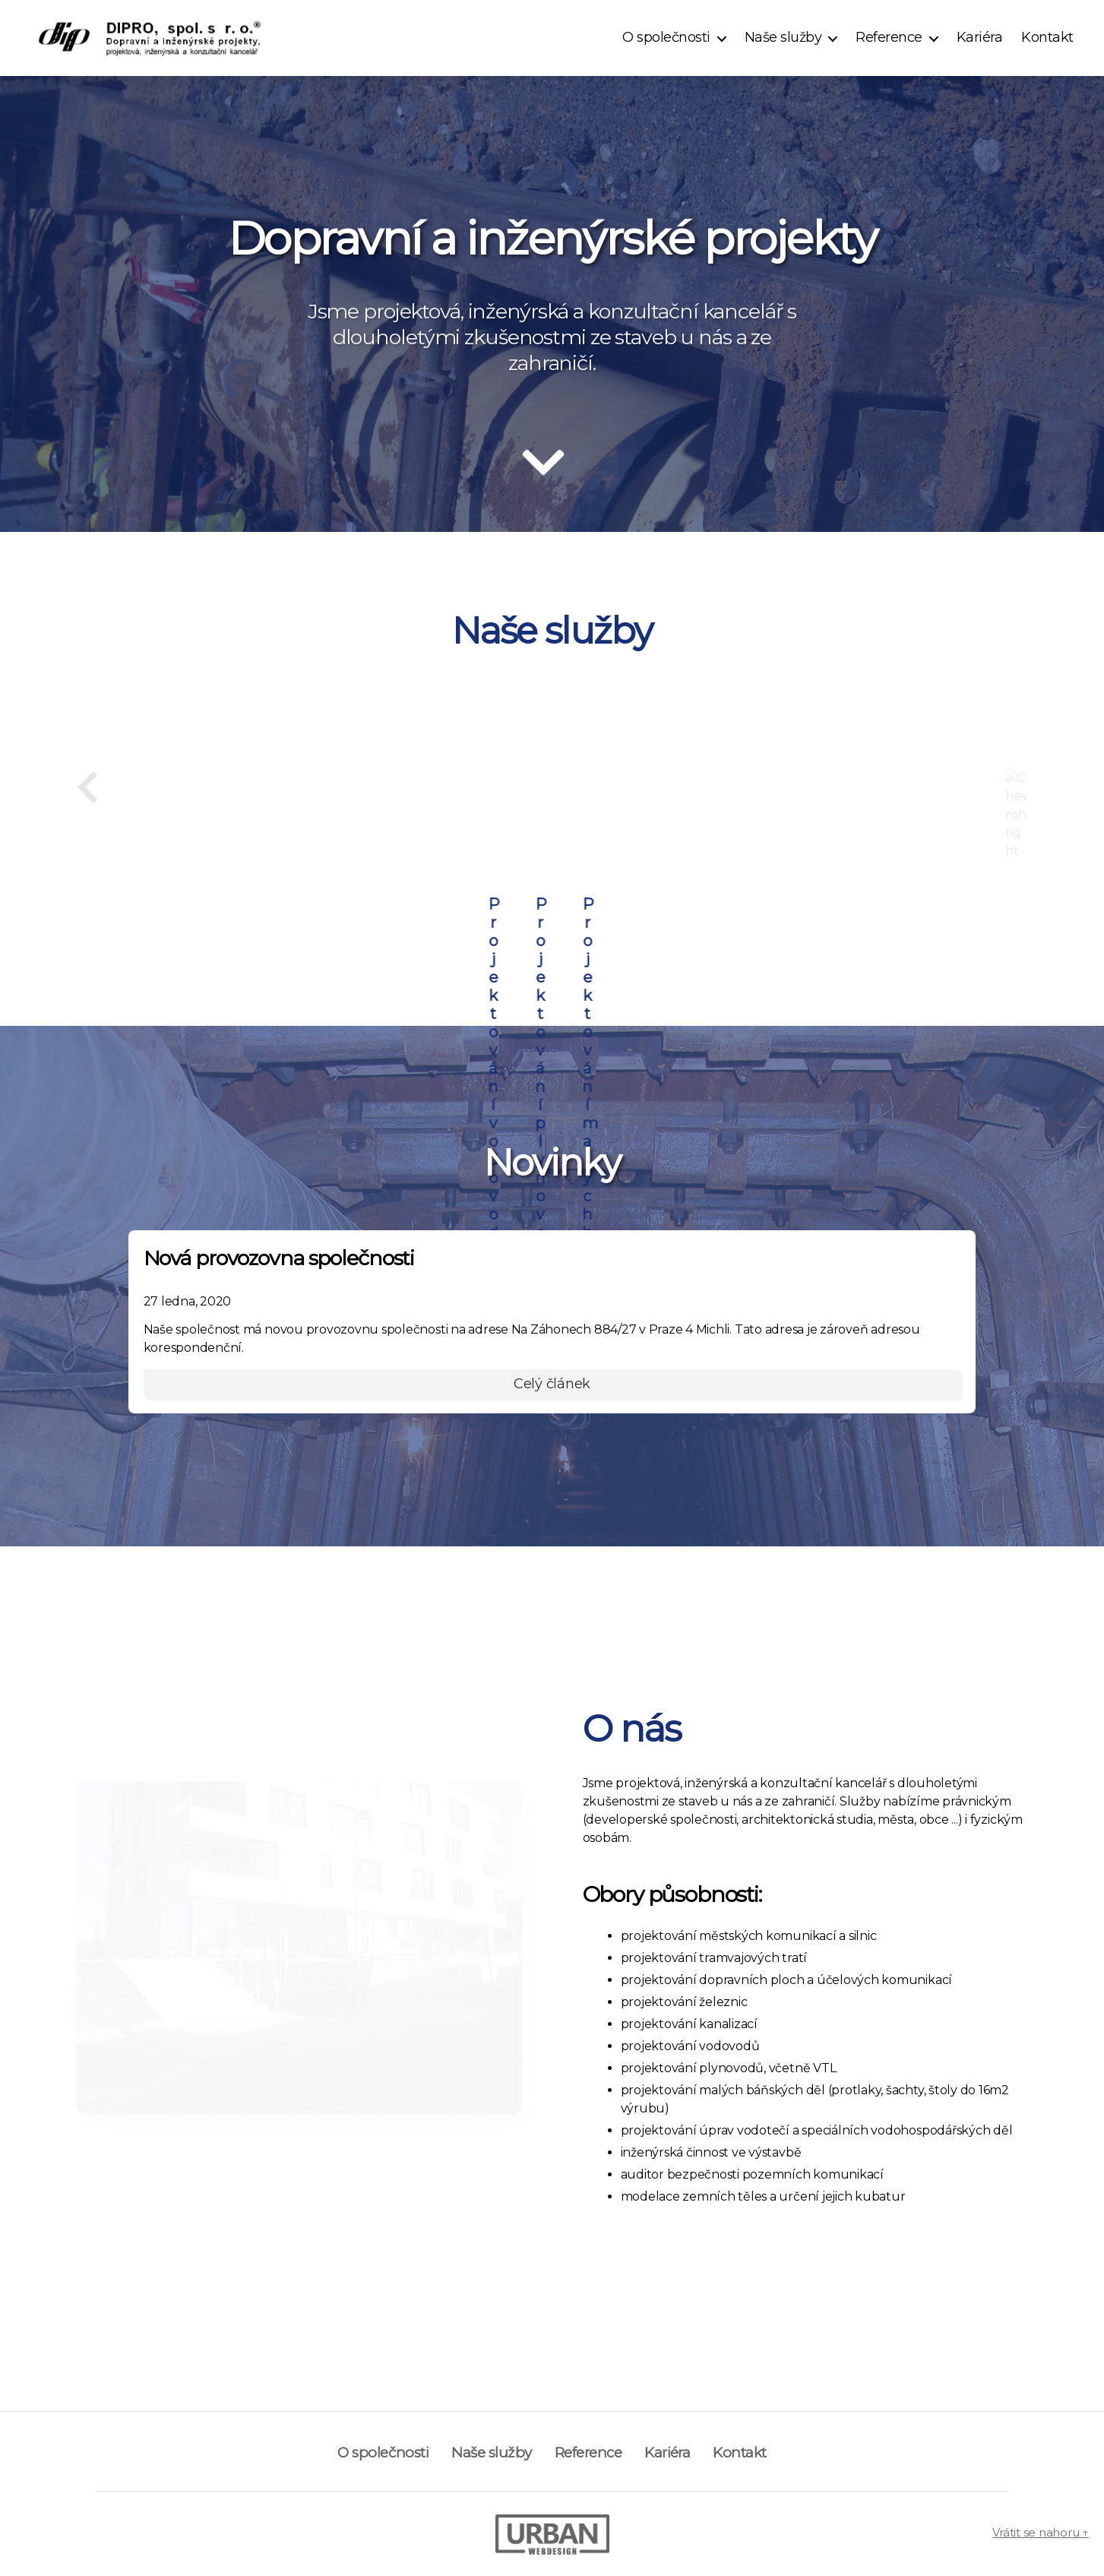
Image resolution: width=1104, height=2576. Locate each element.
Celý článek (552, 1382)
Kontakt (1047, 38)
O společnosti (666, 38)
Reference (889, 38)
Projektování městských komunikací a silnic (834, 806)
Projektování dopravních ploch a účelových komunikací (552, 806)
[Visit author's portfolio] (552, 2533)
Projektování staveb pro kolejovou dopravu (270, 806)
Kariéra (980, 38)
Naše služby (783, 38)
